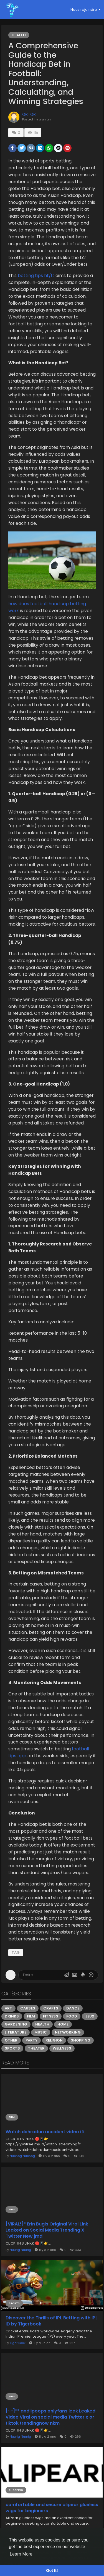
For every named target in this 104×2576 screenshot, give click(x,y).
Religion (54, 2040)
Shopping (80, 2040)
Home (63, 2024)
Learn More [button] (21, 2554)
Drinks (12, 2016)
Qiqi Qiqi (29, 114)
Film (31, 2016)
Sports (12, 2048)
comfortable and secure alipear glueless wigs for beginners (52, 2508)
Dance (72, 2008)
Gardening (16, 2024)
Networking (68, 2032)
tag (16, 1952)
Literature (15, 2032)
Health (19, 35)
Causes (27, 2008)
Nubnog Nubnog (22, 2156)
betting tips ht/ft (36, 275)
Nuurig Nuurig (20, 2250)
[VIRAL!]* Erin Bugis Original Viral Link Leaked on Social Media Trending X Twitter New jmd (47, 2230)
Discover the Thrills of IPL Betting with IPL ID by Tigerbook (52, 2321)
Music (40, 2032)
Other (11, 2040)
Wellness (62, 2048)
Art (8, 2008)
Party (31, 2040)
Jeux (89, 2016)
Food (71, 2016)
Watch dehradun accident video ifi (45, 2132)
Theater (36, 2048)
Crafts (50, 2008)
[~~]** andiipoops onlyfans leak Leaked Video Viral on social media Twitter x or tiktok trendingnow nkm (50, 2417)
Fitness (50, 2016)
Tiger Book (18, 2343)
